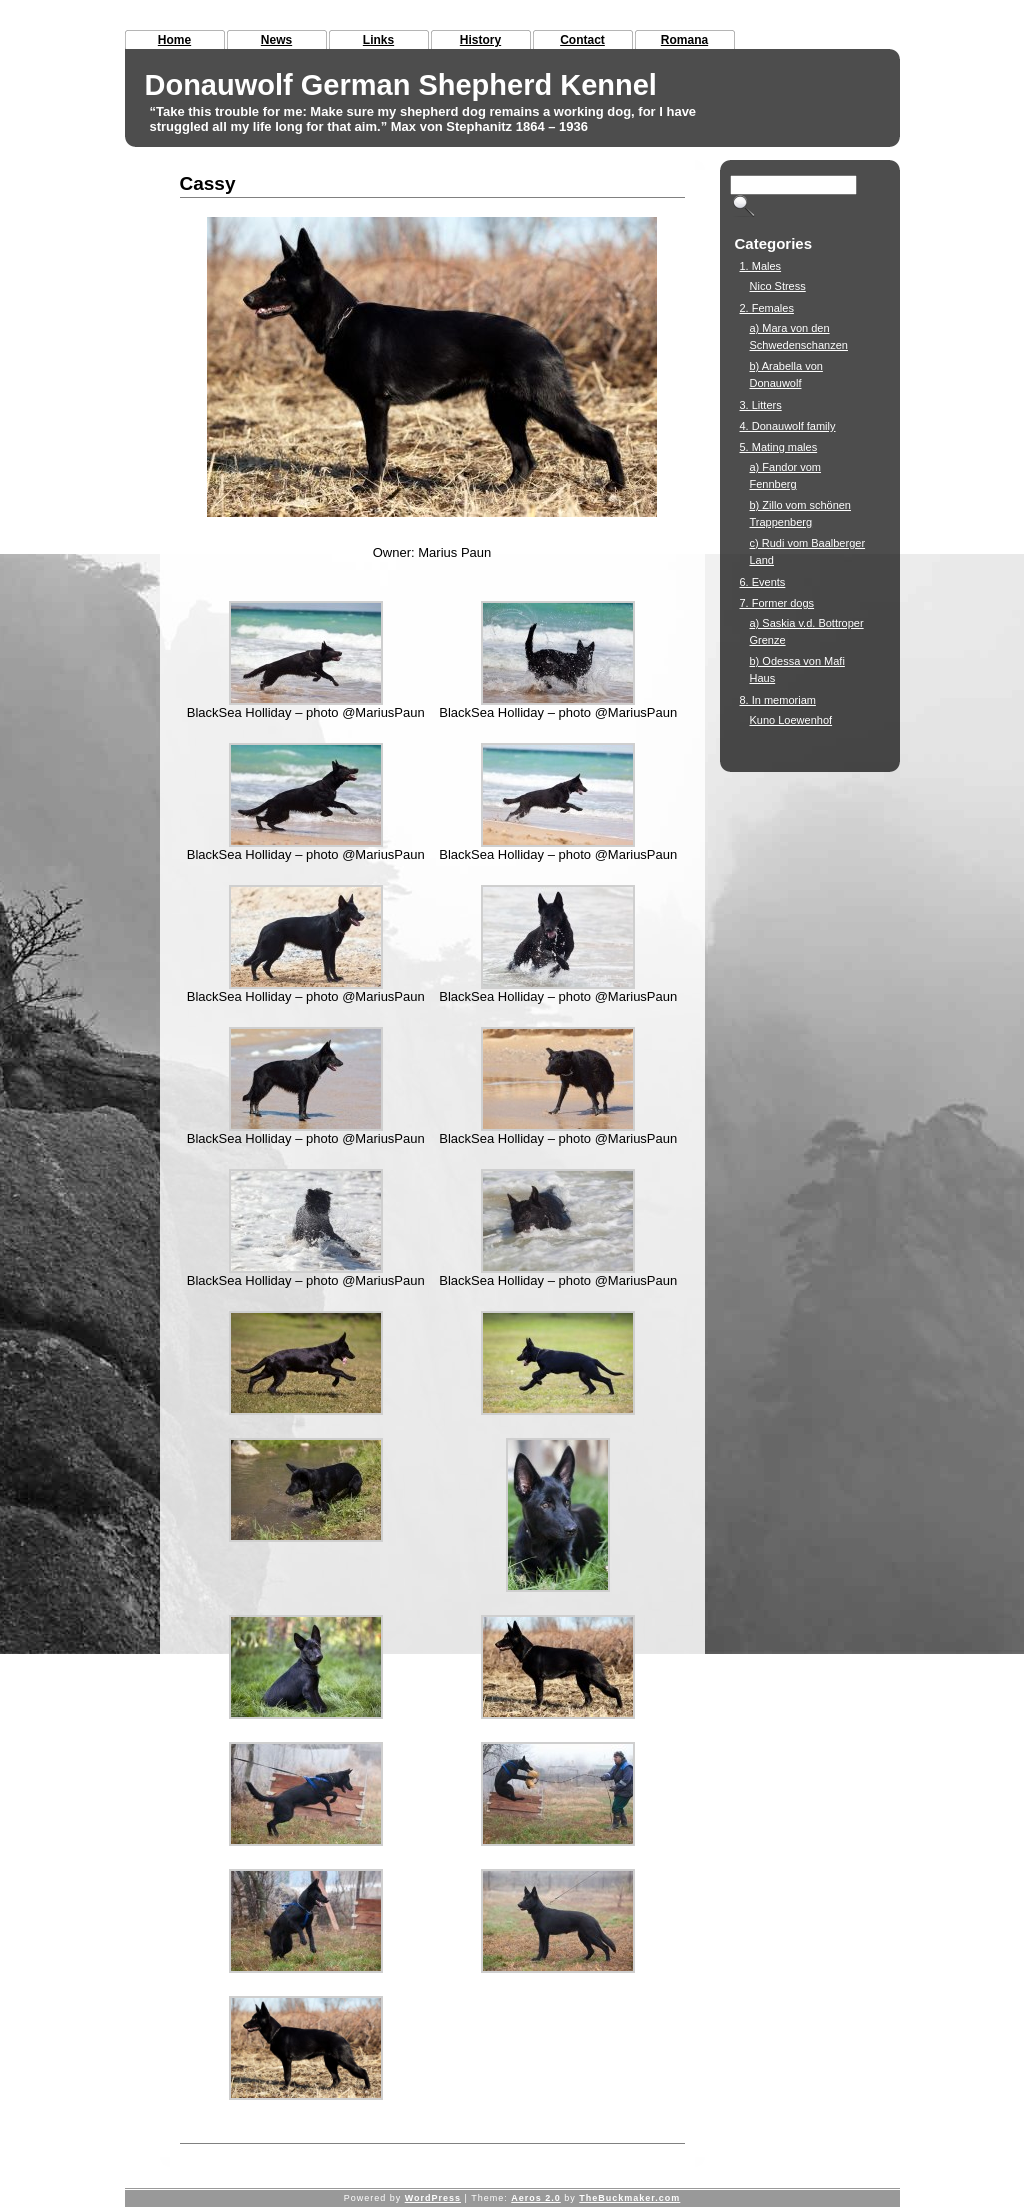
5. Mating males (779, 447)
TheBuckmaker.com (629, 2198)
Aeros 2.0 (536, 2198)
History (480, 40)
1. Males (761, 266)
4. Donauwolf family (788, 426)
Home (174, 40)
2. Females (767, 308)
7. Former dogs (777, 603)
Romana (684, 40)
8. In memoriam (778, 700)
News (276, 40)
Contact (582, 40)
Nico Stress (778, 286)
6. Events (763, 582)
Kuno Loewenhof (791, 720)
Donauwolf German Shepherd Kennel (401, 85)
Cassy (208, 183)
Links (378, 40)
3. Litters (761, 405)
